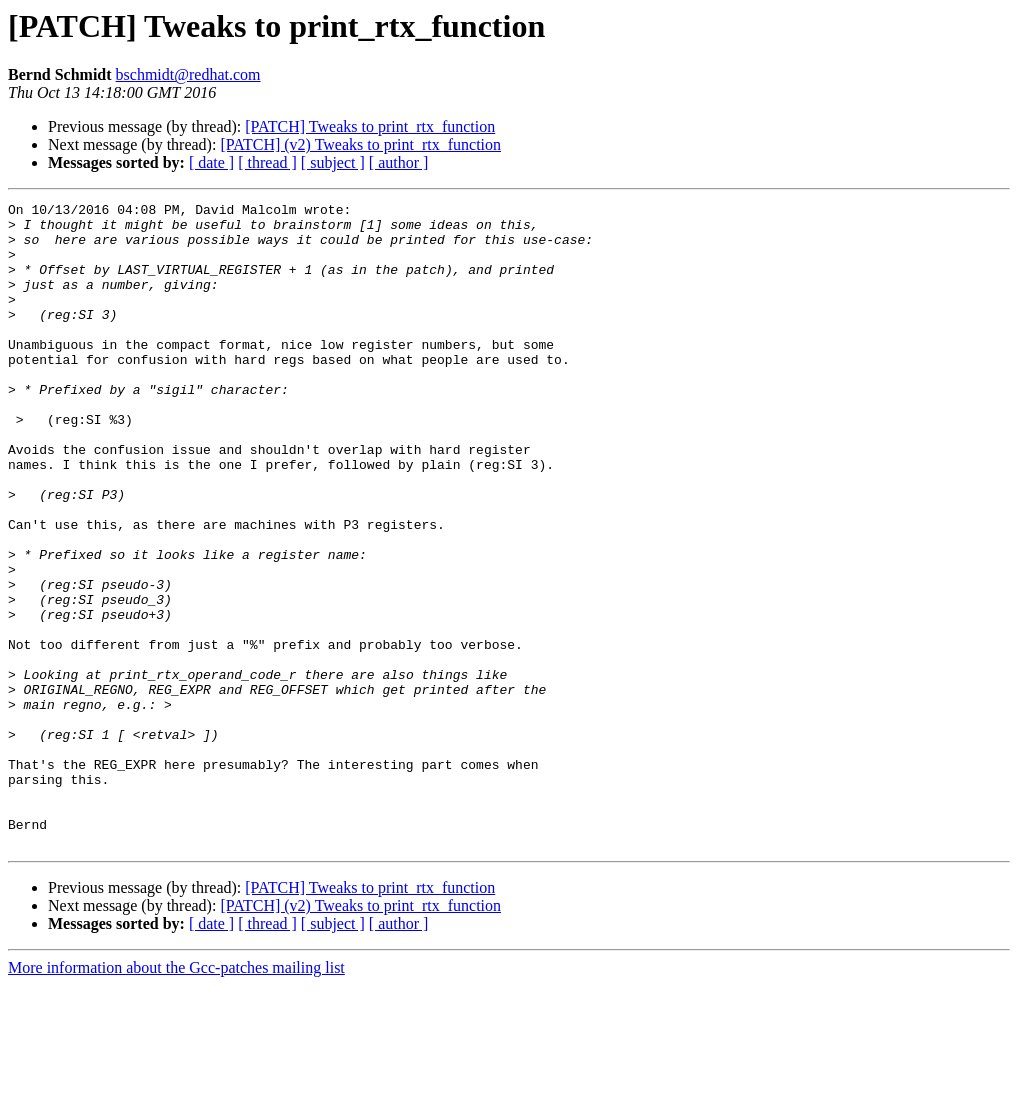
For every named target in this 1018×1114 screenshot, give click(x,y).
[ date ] (211, 162)
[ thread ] (267, 162)
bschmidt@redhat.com (188, 74)
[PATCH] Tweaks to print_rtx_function (370, 126)
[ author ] (399, 162)
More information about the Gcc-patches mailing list (176, 1096)
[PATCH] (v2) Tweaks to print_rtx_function (360, 144)
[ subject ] (333, 162)
